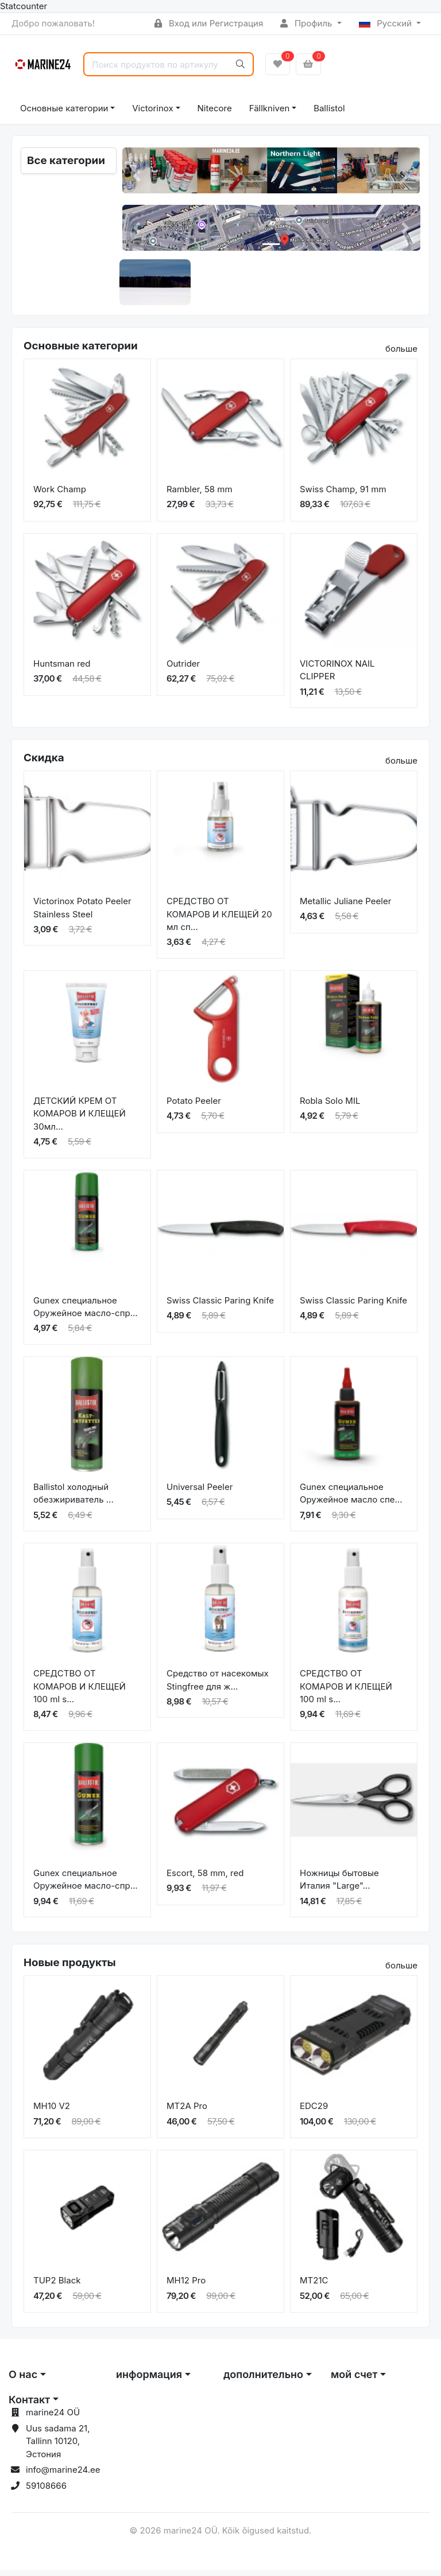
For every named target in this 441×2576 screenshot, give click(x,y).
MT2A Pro (187, 2111)
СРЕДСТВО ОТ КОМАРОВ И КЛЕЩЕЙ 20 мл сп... (219, 919)
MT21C (314, 2286)
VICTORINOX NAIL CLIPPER (337, 675)
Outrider (183, 668)
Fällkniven (269, 108)
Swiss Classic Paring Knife (220, 1305)
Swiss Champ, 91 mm (343, 494)
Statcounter (23, 6)
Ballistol (329, 108)
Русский (387, 23)
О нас (23, 2380)
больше (401, 353)
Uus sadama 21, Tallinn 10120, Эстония (58, 2446)
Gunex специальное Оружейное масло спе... (351, 1499)
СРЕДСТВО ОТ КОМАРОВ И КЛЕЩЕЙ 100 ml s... (79, 1692)
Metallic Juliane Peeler (345, 906)
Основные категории (64, 108)
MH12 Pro (186, 2286)
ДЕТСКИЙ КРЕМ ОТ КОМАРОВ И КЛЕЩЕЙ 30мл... (79, 1118)
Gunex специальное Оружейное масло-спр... (85, 1312)
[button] (137, 176)
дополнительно (263, 2380)
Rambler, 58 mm (200, 494)
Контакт (29, 2405)
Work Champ (59, 494)
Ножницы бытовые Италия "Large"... (339, 1885)
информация (149, 2380)
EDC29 (314, 2111)
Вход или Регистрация (208, 23)
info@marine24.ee (63, 2475)
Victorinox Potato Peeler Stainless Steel (82, 913)
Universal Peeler (200, 1492)
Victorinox (152, 108)
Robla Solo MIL (330, 1105)
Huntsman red (62, 668)
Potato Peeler (194, 1105)
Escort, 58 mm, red (205, 1878)
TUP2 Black (56, 2286)
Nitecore (215, 108)
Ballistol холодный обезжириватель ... (73, 1499)
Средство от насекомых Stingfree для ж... (218, 1686)
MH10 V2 (51, 2111)
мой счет (354, 2380)
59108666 (46, 2490)
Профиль (307, 23)
